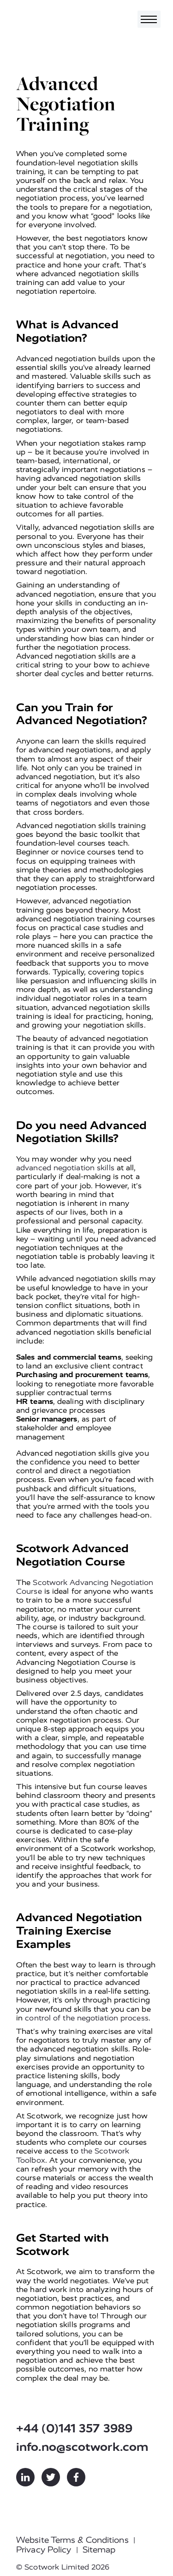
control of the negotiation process (86, 2018)
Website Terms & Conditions (72, 2540)
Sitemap (99, 2549)
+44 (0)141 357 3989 (74, 2428)
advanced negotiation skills (65, 1167)
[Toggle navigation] (149, 19)
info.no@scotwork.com (82, 2447)
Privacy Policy (43, 2549)
